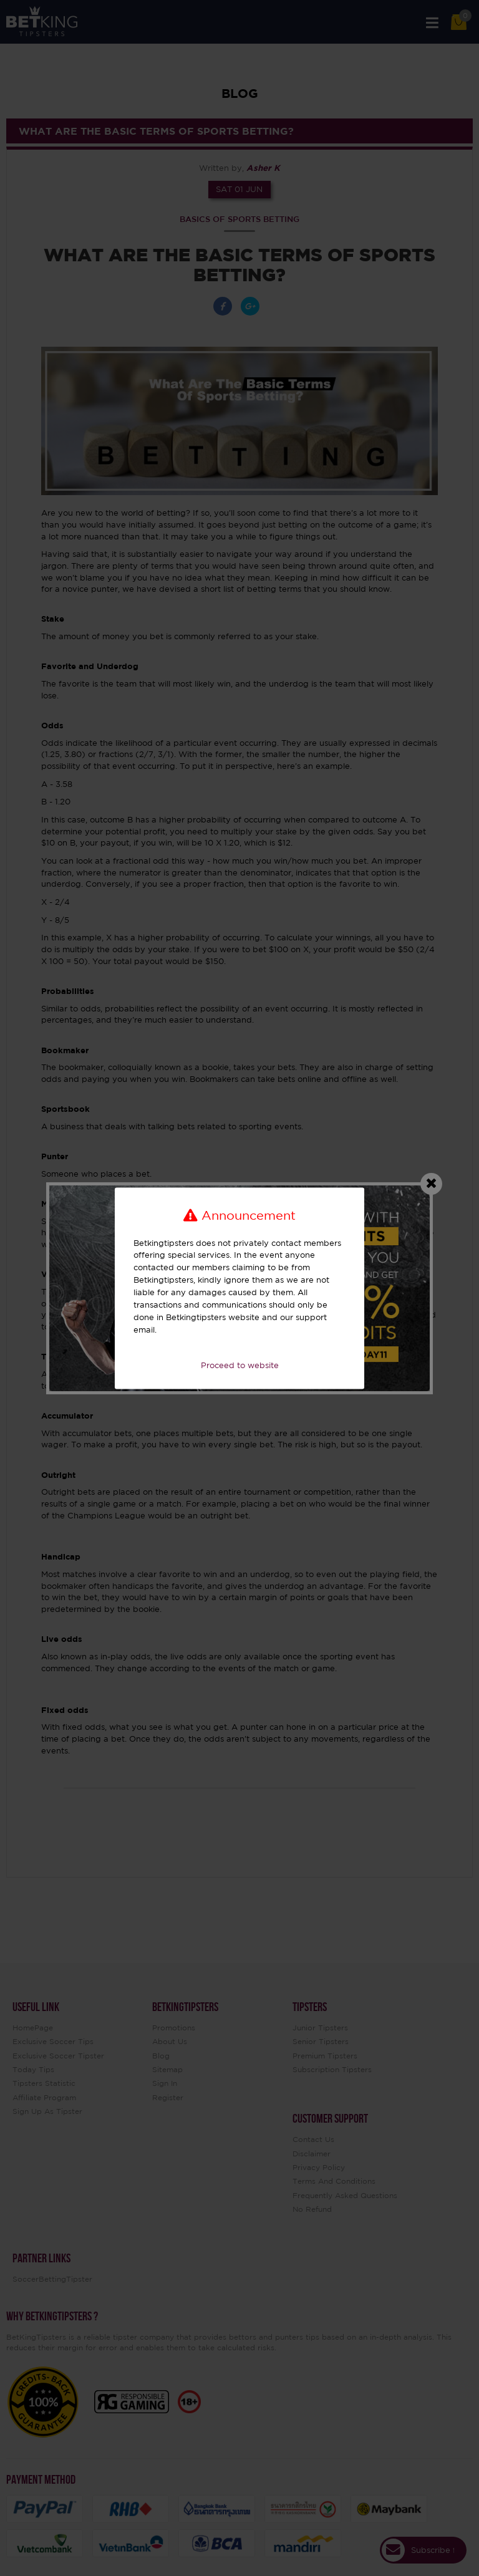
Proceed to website (240, 1366)
